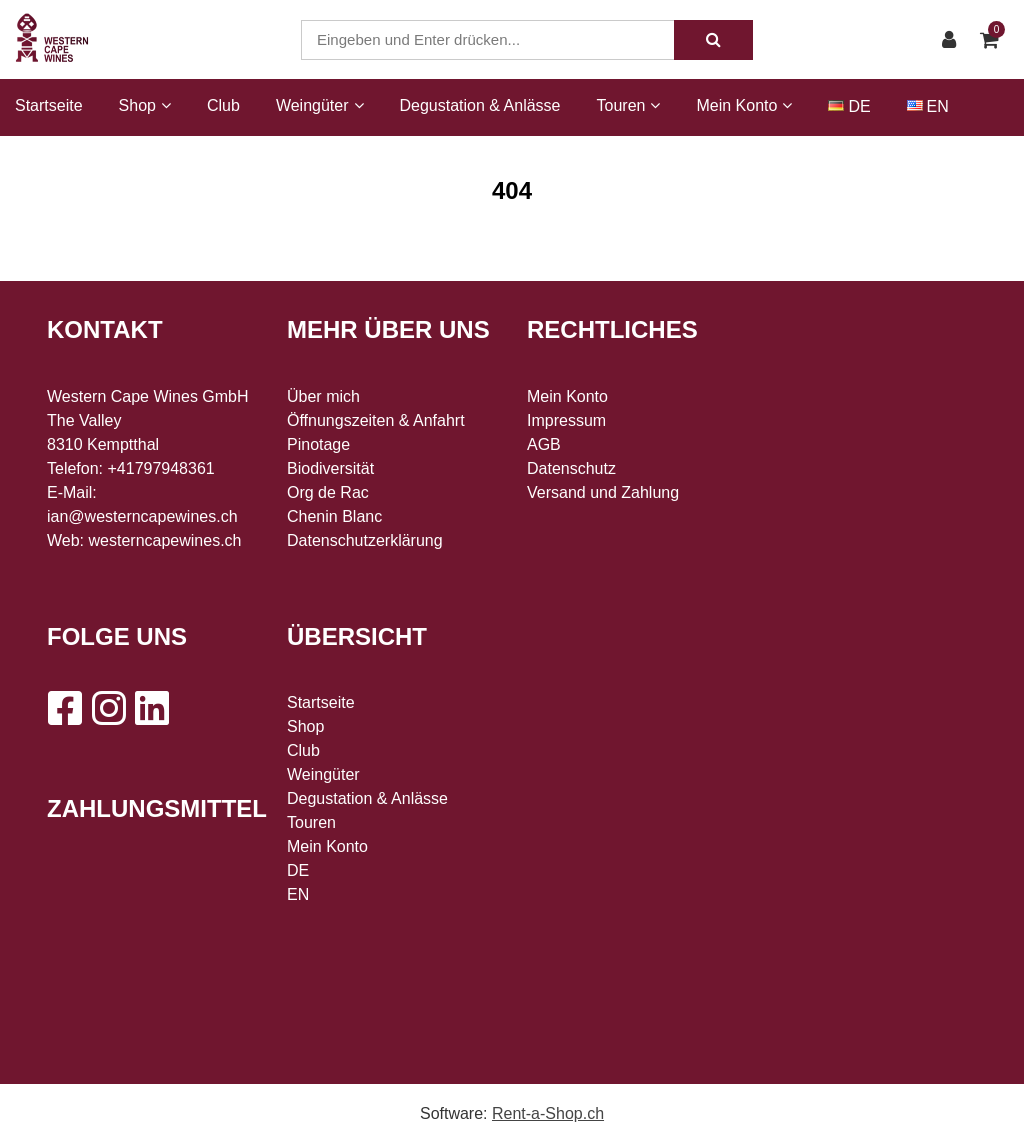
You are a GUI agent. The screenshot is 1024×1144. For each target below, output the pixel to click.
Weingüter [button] (320, 105)
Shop (305, 726)
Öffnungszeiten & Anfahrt (376, 420)
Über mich (323, 396)
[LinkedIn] (152, 708)
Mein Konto (327, 846)
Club (223, 105)
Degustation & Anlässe (480, 105)
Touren (311, 822)
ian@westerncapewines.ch (142, 516)
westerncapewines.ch (165, 540)
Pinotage (318, 444)
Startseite (49, 105)
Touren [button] (629, 105)
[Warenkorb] (994, 40)
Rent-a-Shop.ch (548, 1113)
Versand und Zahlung (603, 492)
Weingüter (323, 774)
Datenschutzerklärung (365, 540)
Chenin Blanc (334, 516)
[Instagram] (108, 708)
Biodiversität (330, 468)
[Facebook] (64, 708)
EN (938, 106)
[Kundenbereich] (954, 40)
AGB (544, 444)
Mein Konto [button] (744, 105)
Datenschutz (571, 468)
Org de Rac (328, 492)
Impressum (566, 420)
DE (859, 106)
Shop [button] (145, 105)
